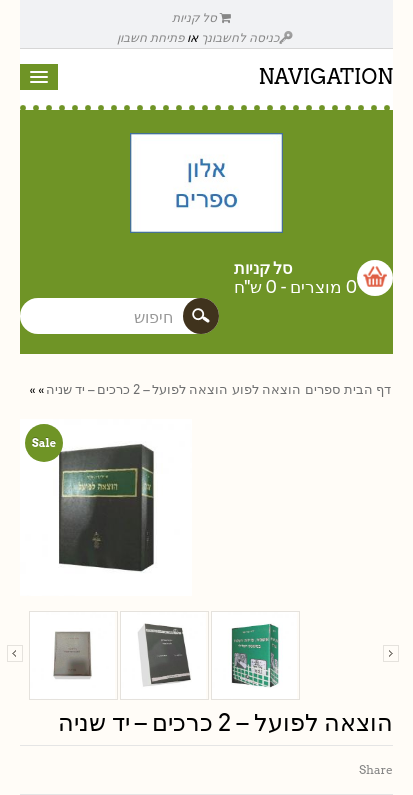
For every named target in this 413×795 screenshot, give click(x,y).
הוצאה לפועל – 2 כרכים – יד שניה (137, 389)
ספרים (322, 389)
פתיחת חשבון (150, 37)
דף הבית (367, 389)
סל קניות (202, 17)
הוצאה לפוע (266, 389)
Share (376, 769)
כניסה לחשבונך (247, 37)
